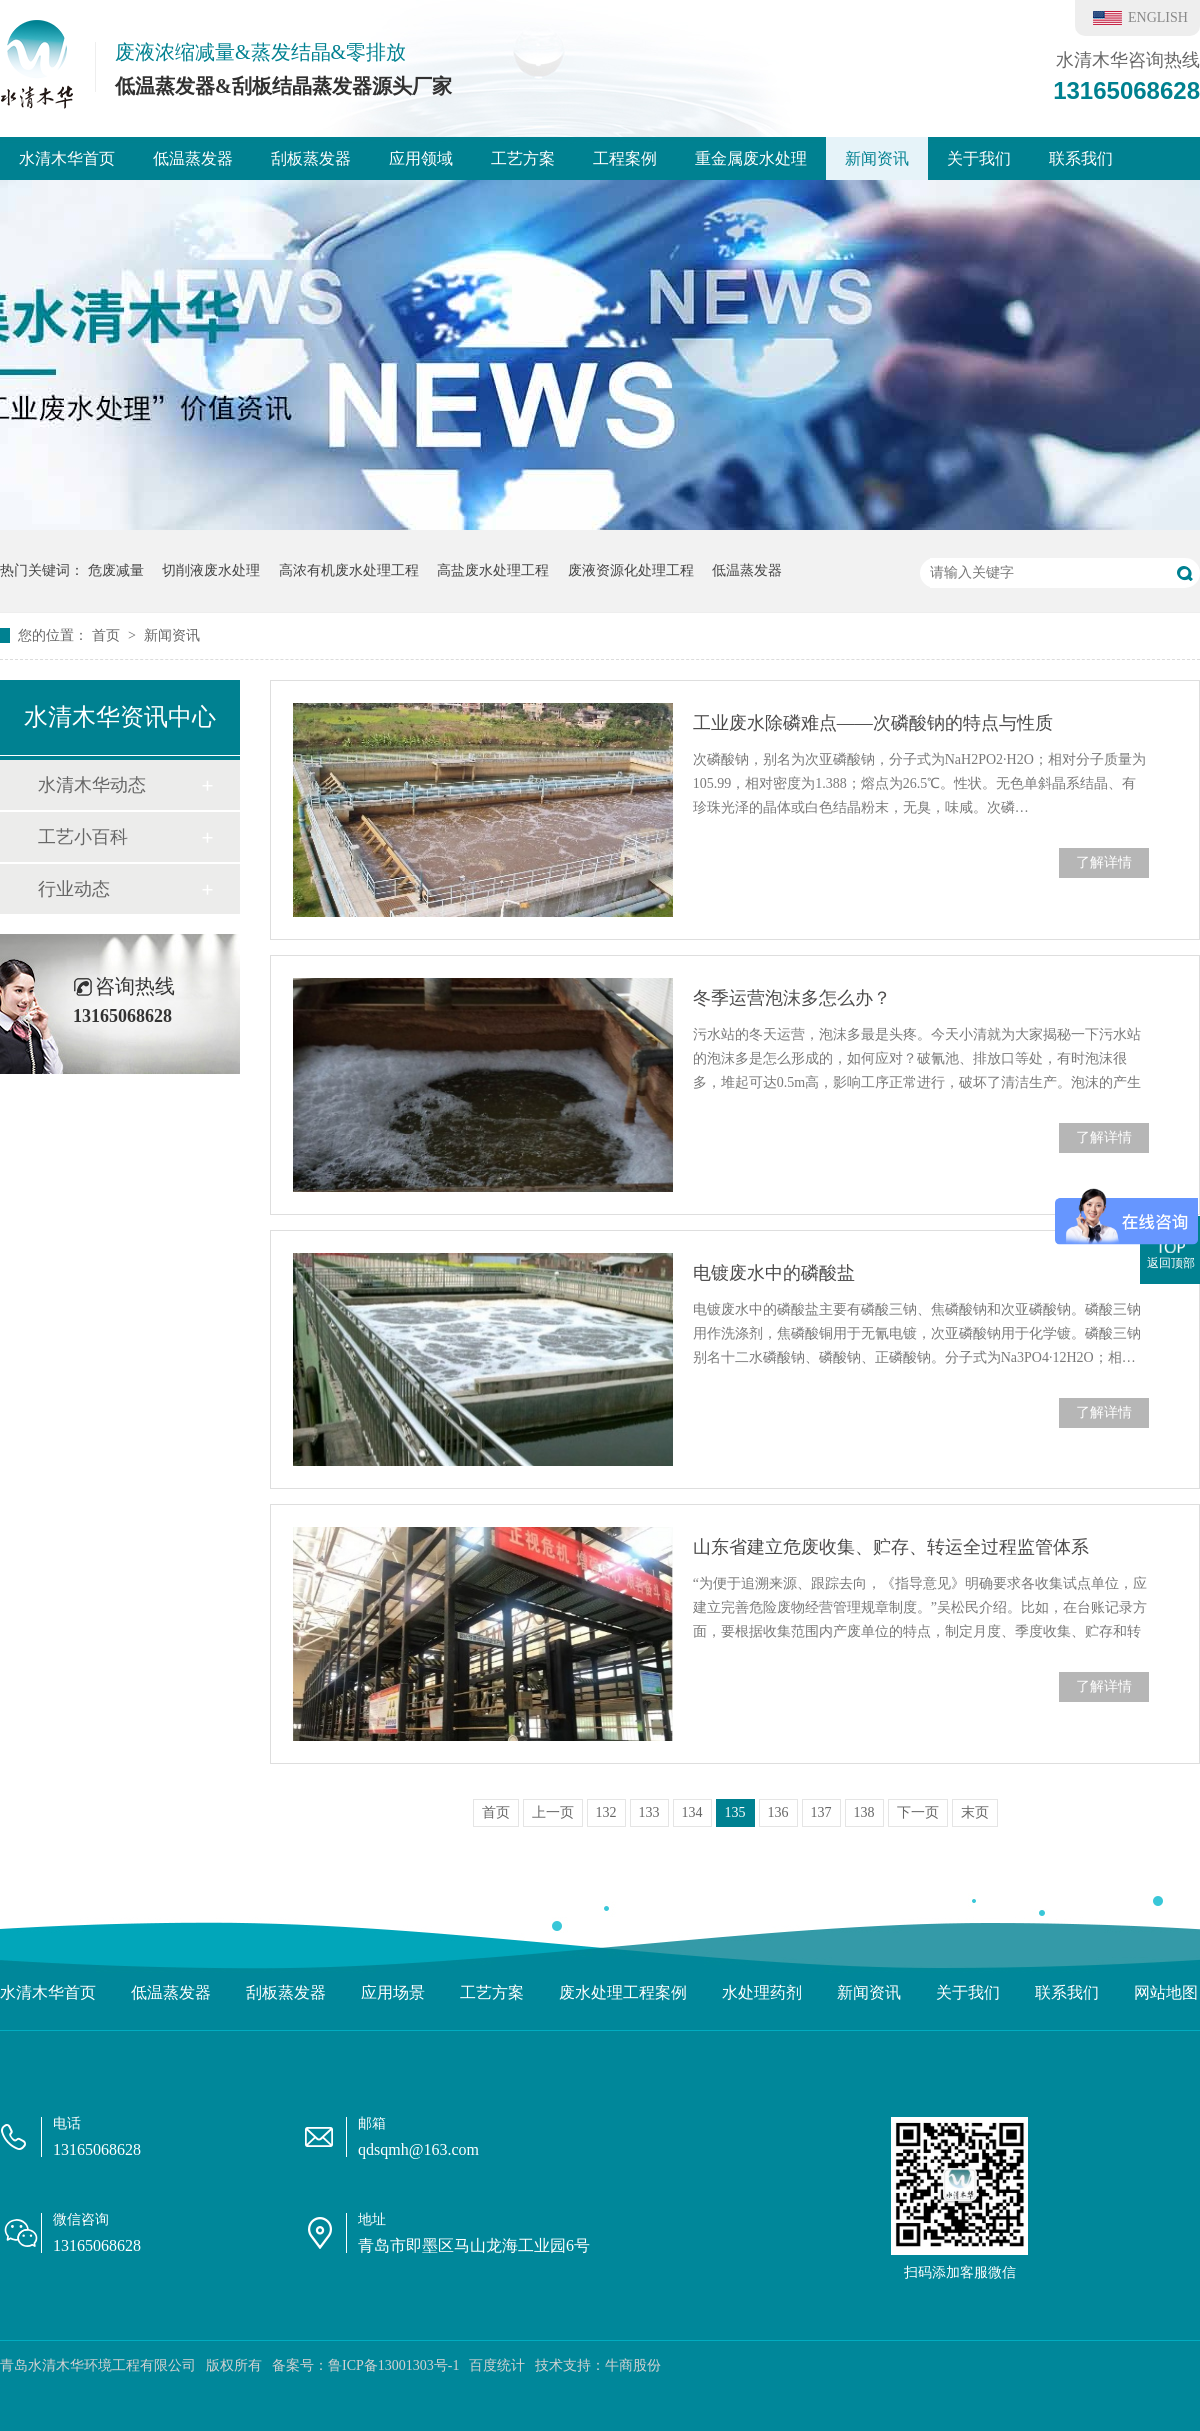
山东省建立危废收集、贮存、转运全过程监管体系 (891, 1547)
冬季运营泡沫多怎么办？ (792, 998)
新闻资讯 (877, 158)
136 (778, 1812)
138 (864, 1812)
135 (735, 1812)
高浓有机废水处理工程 (349, 570)
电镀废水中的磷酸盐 (774, 1273)
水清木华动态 (92, 785)
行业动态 (74, 889)
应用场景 (393, 1992)
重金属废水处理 (751, 158)
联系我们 (1081, 158)
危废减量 (116, 570)
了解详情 (1104, 862)
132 (606, 1812)
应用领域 (421, 158)
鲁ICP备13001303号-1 (393, 2365)
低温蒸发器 (193, 158)
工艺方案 (523, 158)
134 (692, 1812)
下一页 (918, 1812)
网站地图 (1166, 1992)
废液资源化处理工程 (631, 570)
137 (821, 1812)
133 (649, 1812)
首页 (108, 635)
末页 (975, 1812)
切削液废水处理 (211, 570)
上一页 (553, 1812)
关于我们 (979, 158)
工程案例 (625, 158)
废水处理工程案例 (623, 1992)
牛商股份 (633, 2365)
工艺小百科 (83, 837)
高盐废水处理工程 (493, 570)
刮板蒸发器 (311, 158)
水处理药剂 (762, 1992)
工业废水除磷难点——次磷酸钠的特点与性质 (873, 723)
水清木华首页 (67, 158)
